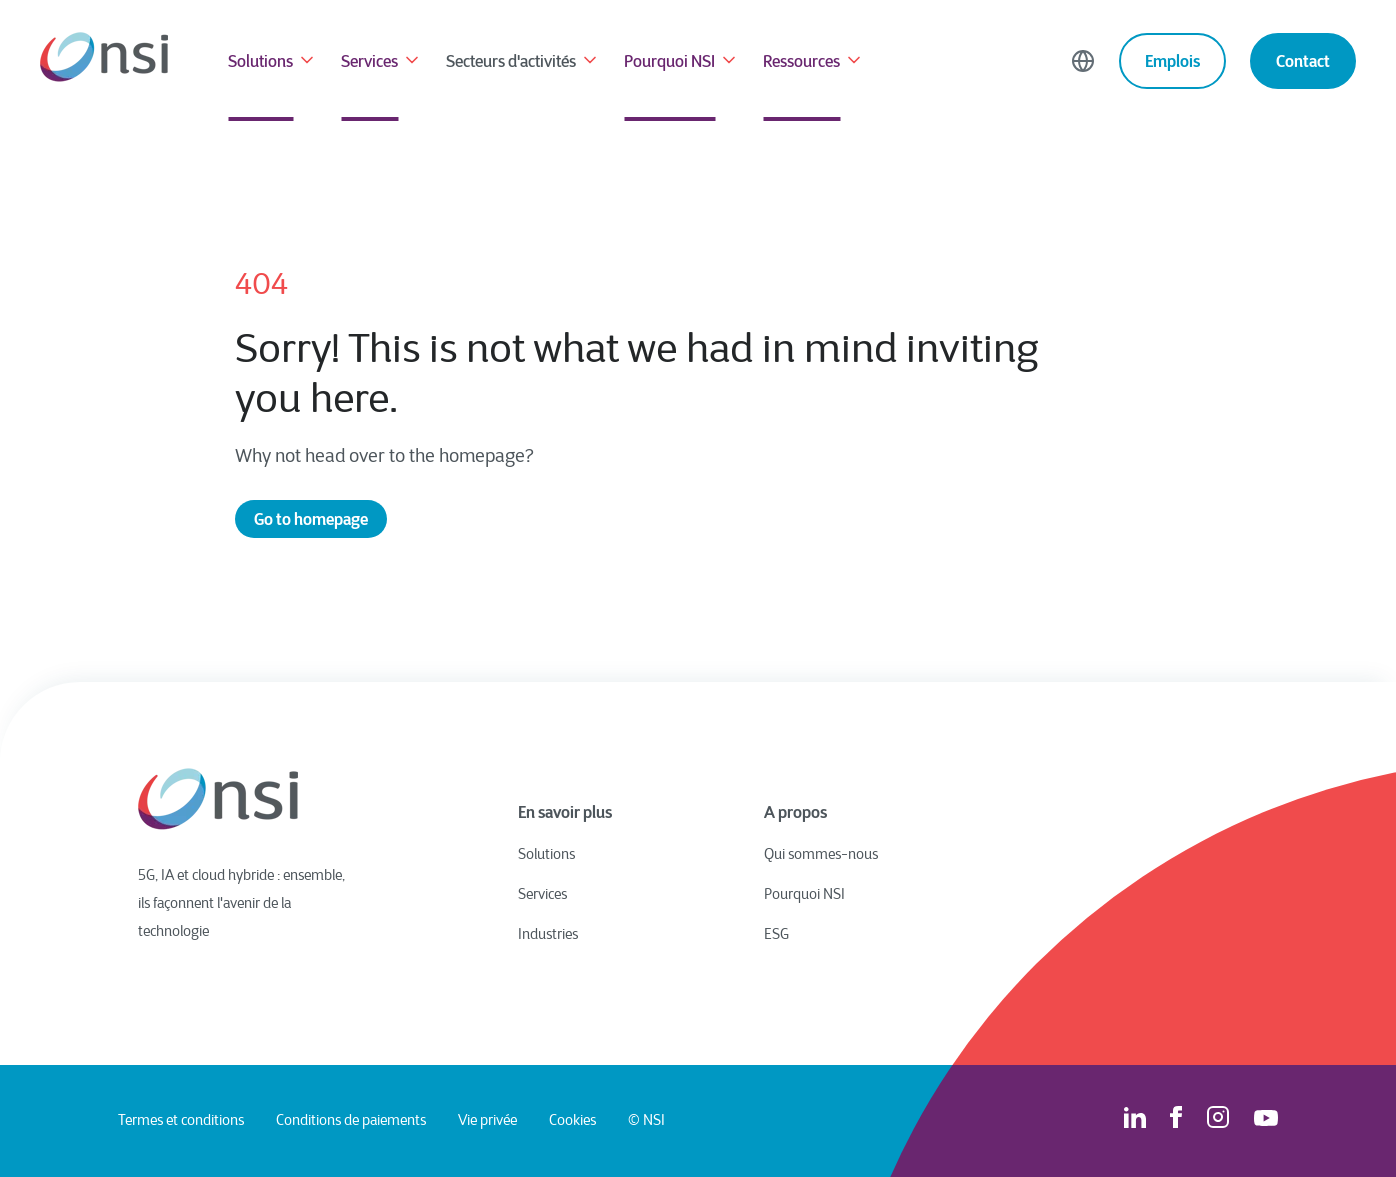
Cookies (572, 1121)
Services (381, 63)
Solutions (272, 63)
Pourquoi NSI (681, 63)
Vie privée (487, 1121)
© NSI (646, 1121)
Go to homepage (311, 519)
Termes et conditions (181, 1121)
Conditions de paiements (351, 1121)
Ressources (813, 63)
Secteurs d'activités (523, 63)
